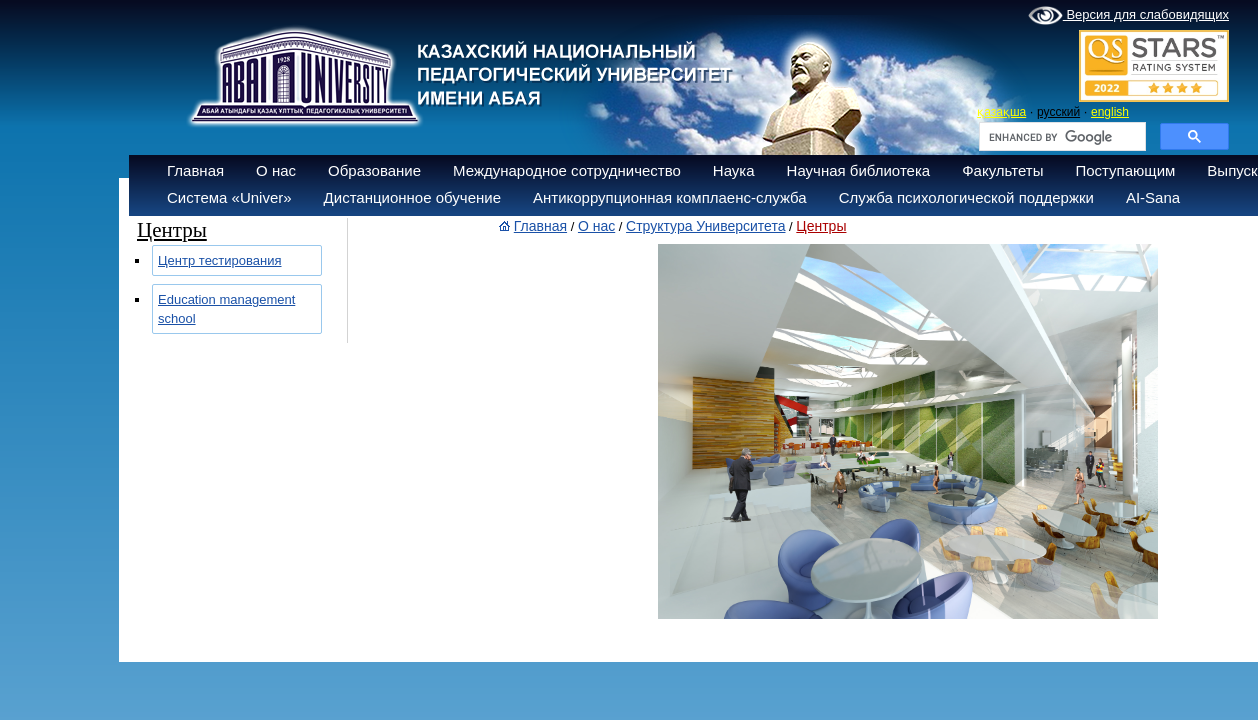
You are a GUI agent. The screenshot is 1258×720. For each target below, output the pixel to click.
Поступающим (1125, 170)
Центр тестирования (220, 260)
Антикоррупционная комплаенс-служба (670, 197)
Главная (195, 170)
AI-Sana (1153, 197)
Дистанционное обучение (412, 197)
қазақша (1001, 112)
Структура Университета (705, 226)
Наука (734, 170)
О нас (276, 170)
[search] (1060, 137)
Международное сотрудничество (567, 170)
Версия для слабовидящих (1128, 16)
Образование (374, 170)
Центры (821, 226)
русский (1058, 112)
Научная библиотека (859, 170)
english (1110, 112)
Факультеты (1002, 170)
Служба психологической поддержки (966, 197)
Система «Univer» (229, 197)
